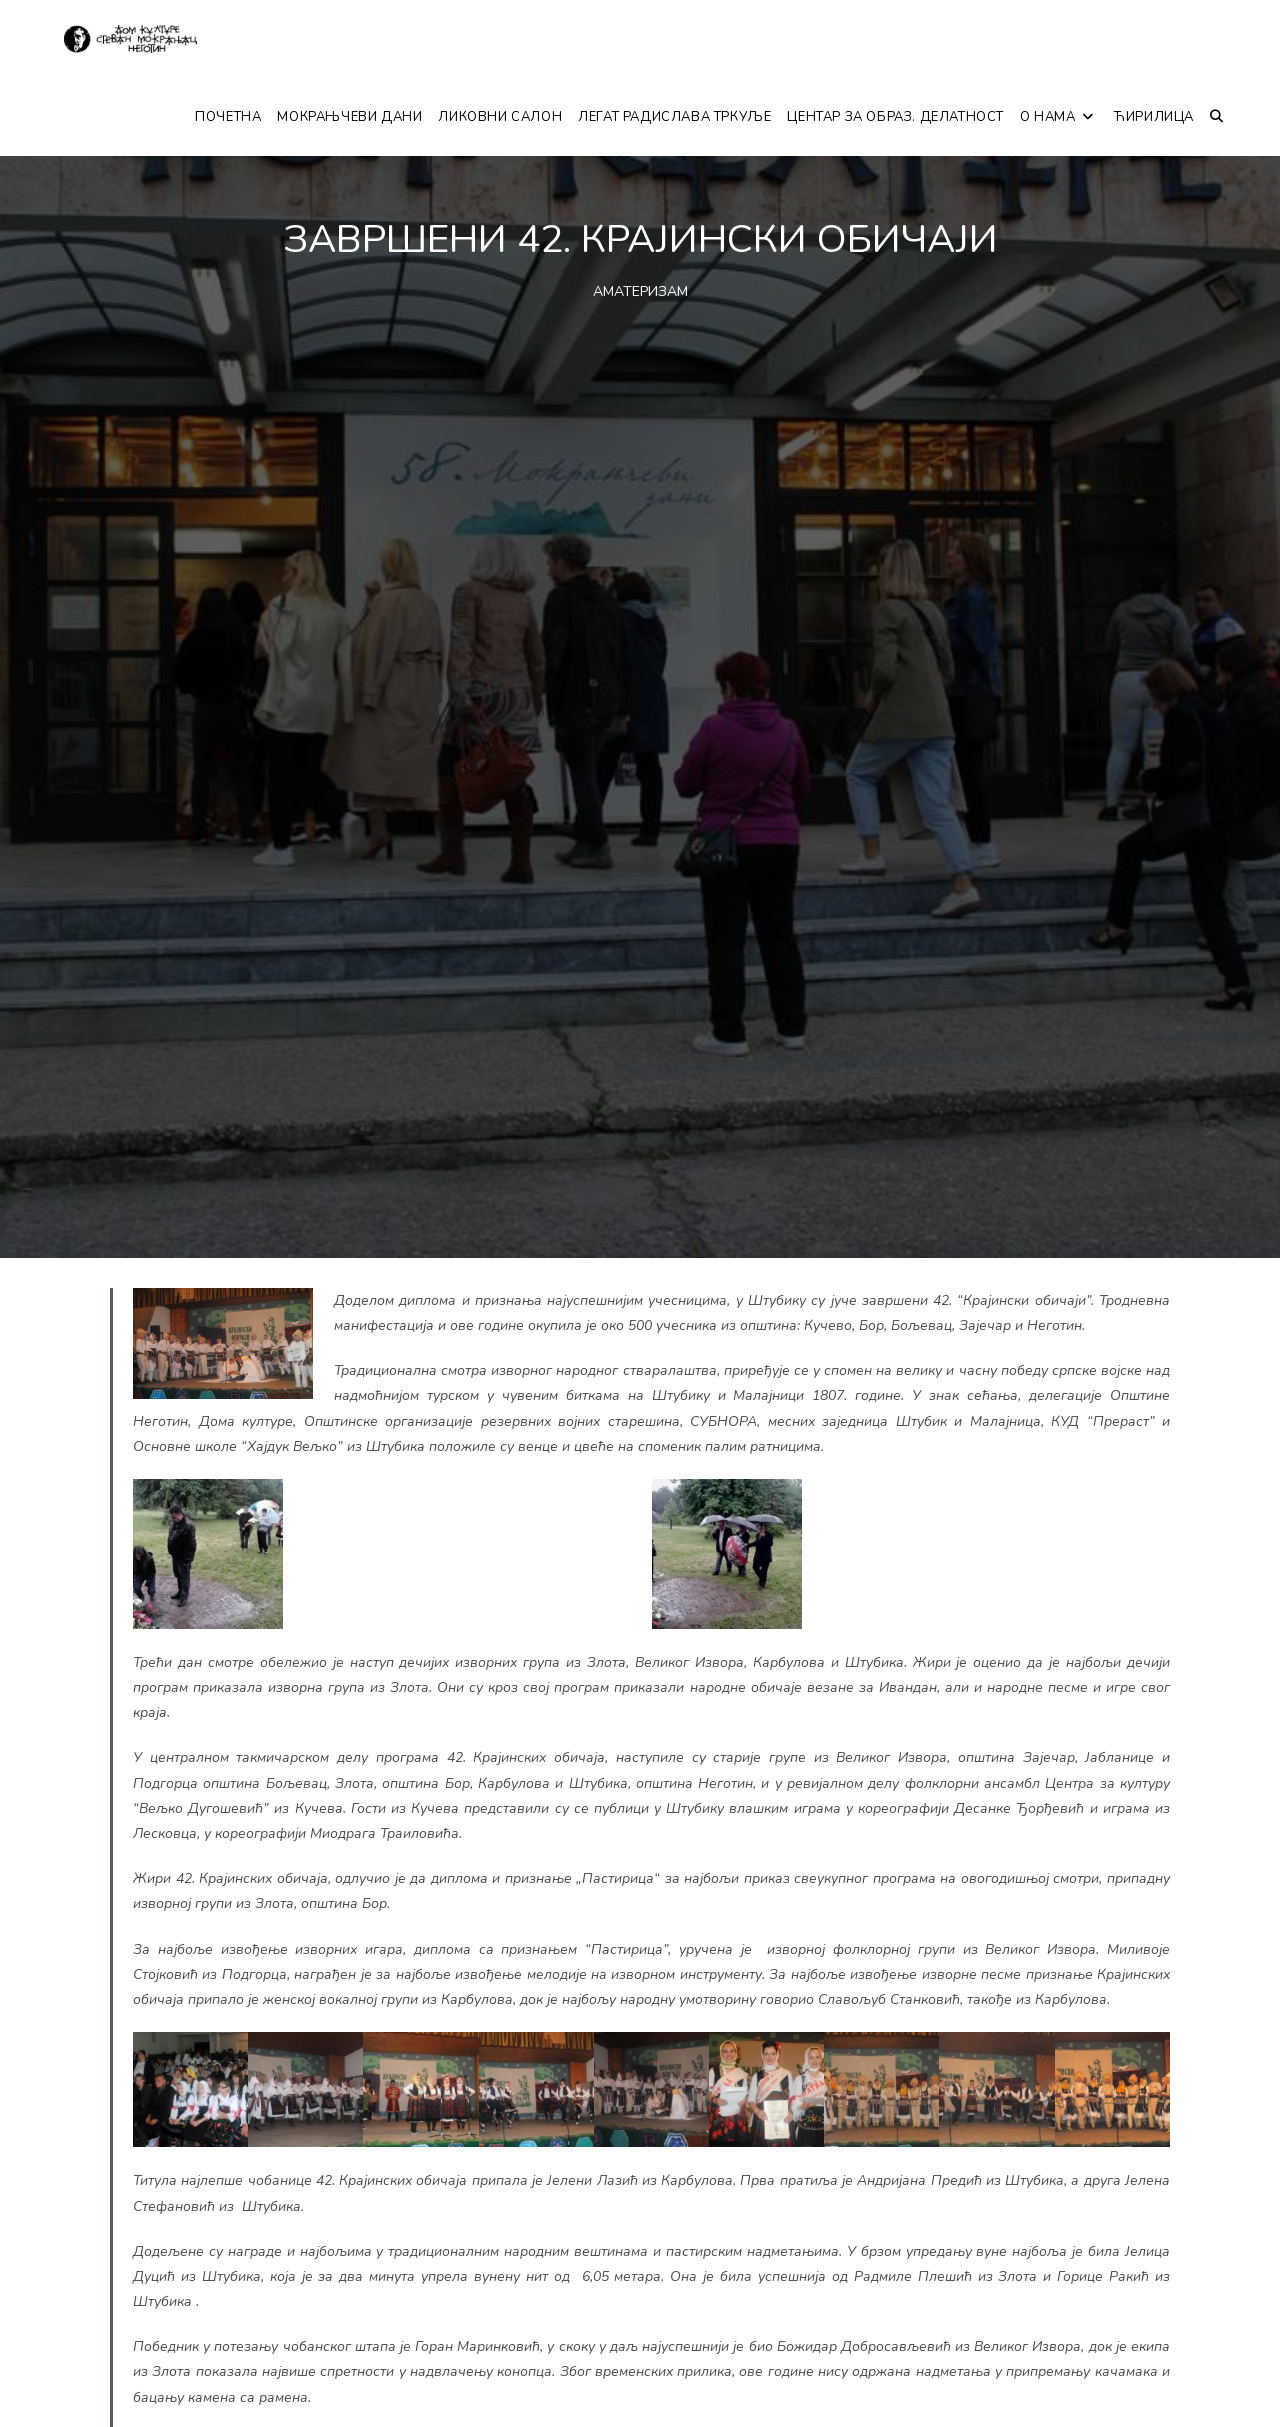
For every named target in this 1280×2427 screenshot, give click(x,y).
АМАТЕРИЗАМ (640, 291)
